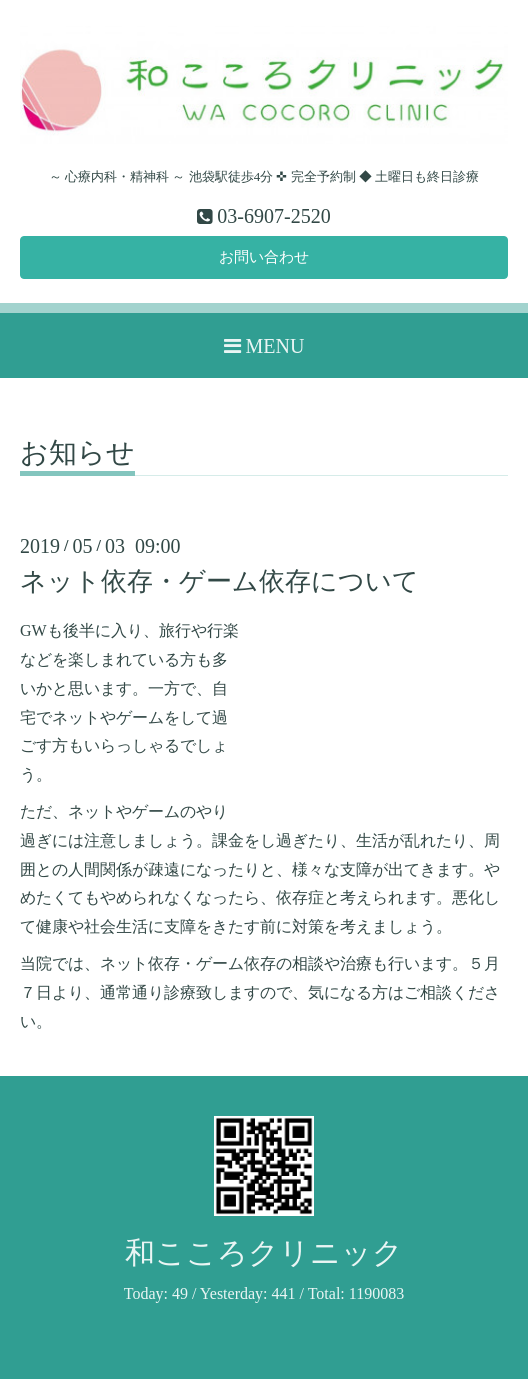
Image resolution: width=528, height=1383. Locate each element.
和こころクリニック (264, 1256)
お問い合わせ (264, 259)
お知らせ (77, 457)
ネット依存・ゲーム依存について (219, 585)
